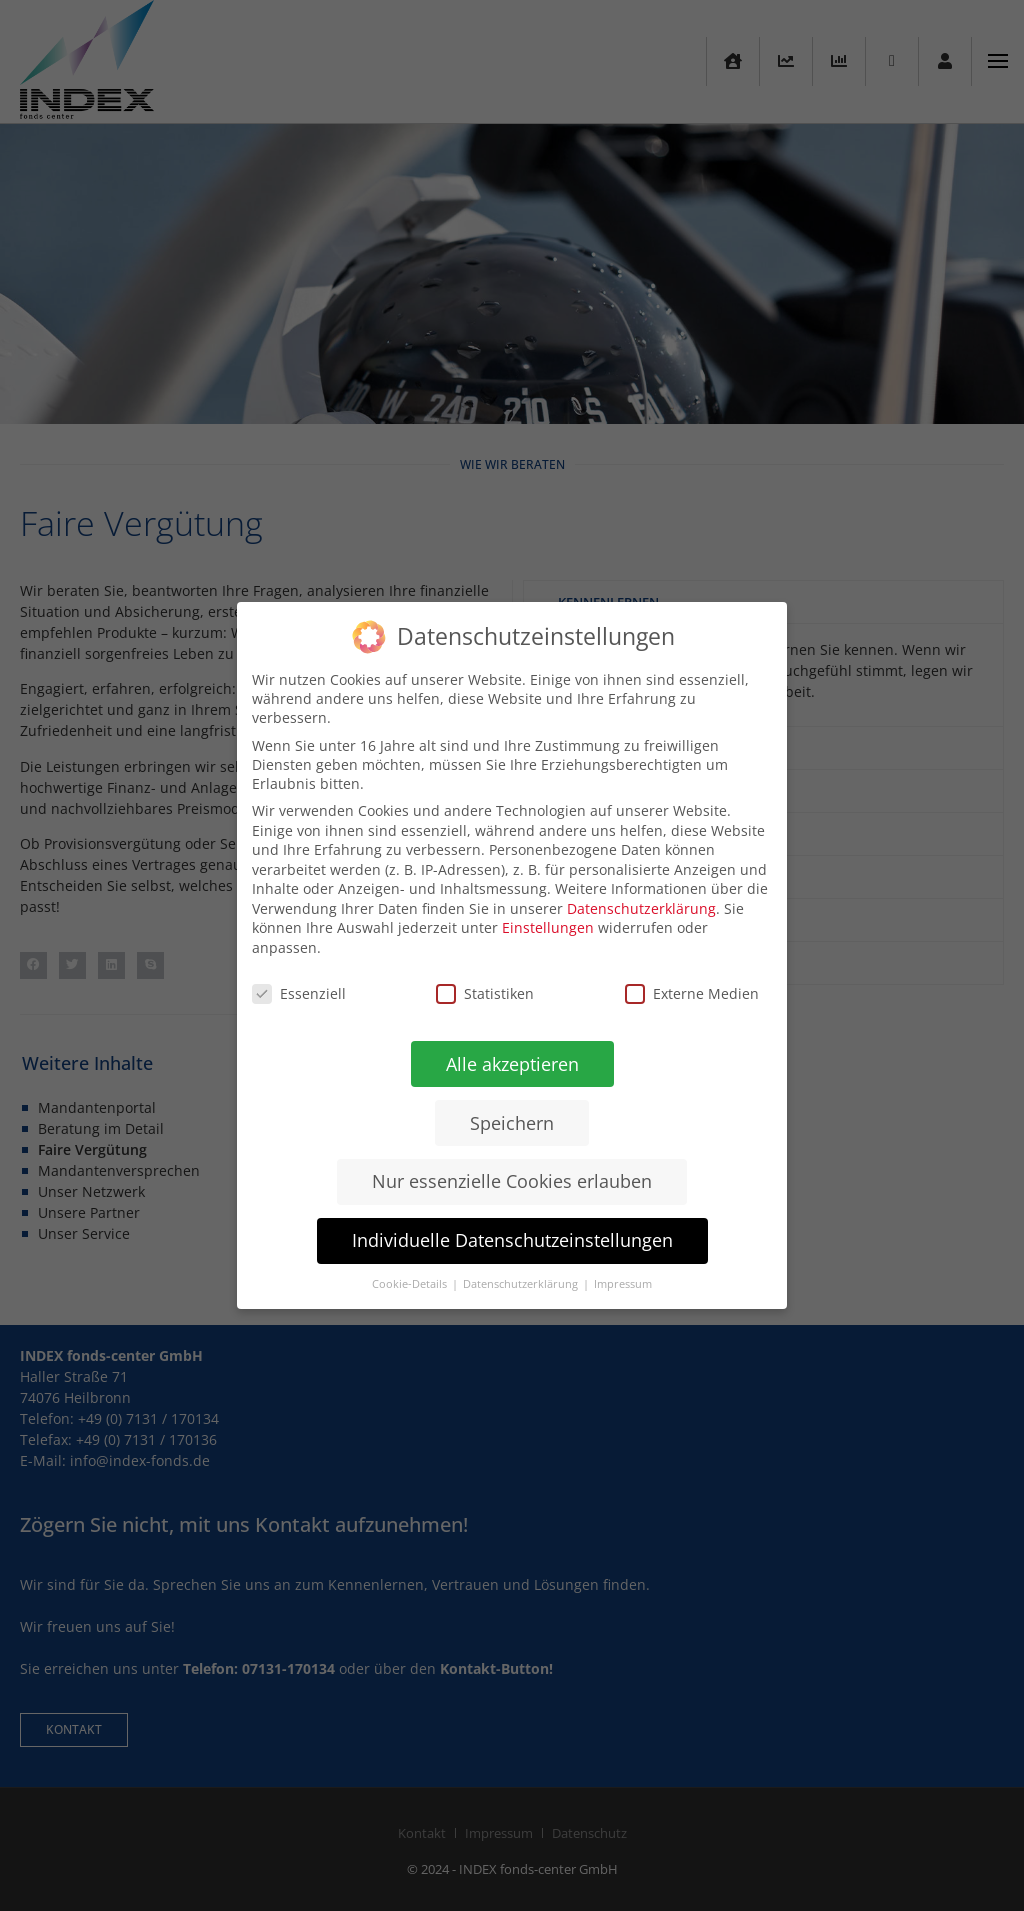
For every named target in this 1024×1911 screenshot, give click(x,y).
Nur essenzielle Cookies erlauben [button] (512, 1181)
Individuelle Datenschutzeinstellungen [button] (512, 1240)
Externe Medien (692, 993)
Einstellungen (548, 927)
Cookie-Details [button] (411, 1284)
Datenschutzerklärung (641, 908)
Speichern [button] (512, 1123)
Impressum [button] (623, 1284)
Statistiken (485, 993)
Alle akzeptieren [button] (512, 1064)
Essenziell (299, 993)
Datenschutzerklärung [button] (522, 1284)
